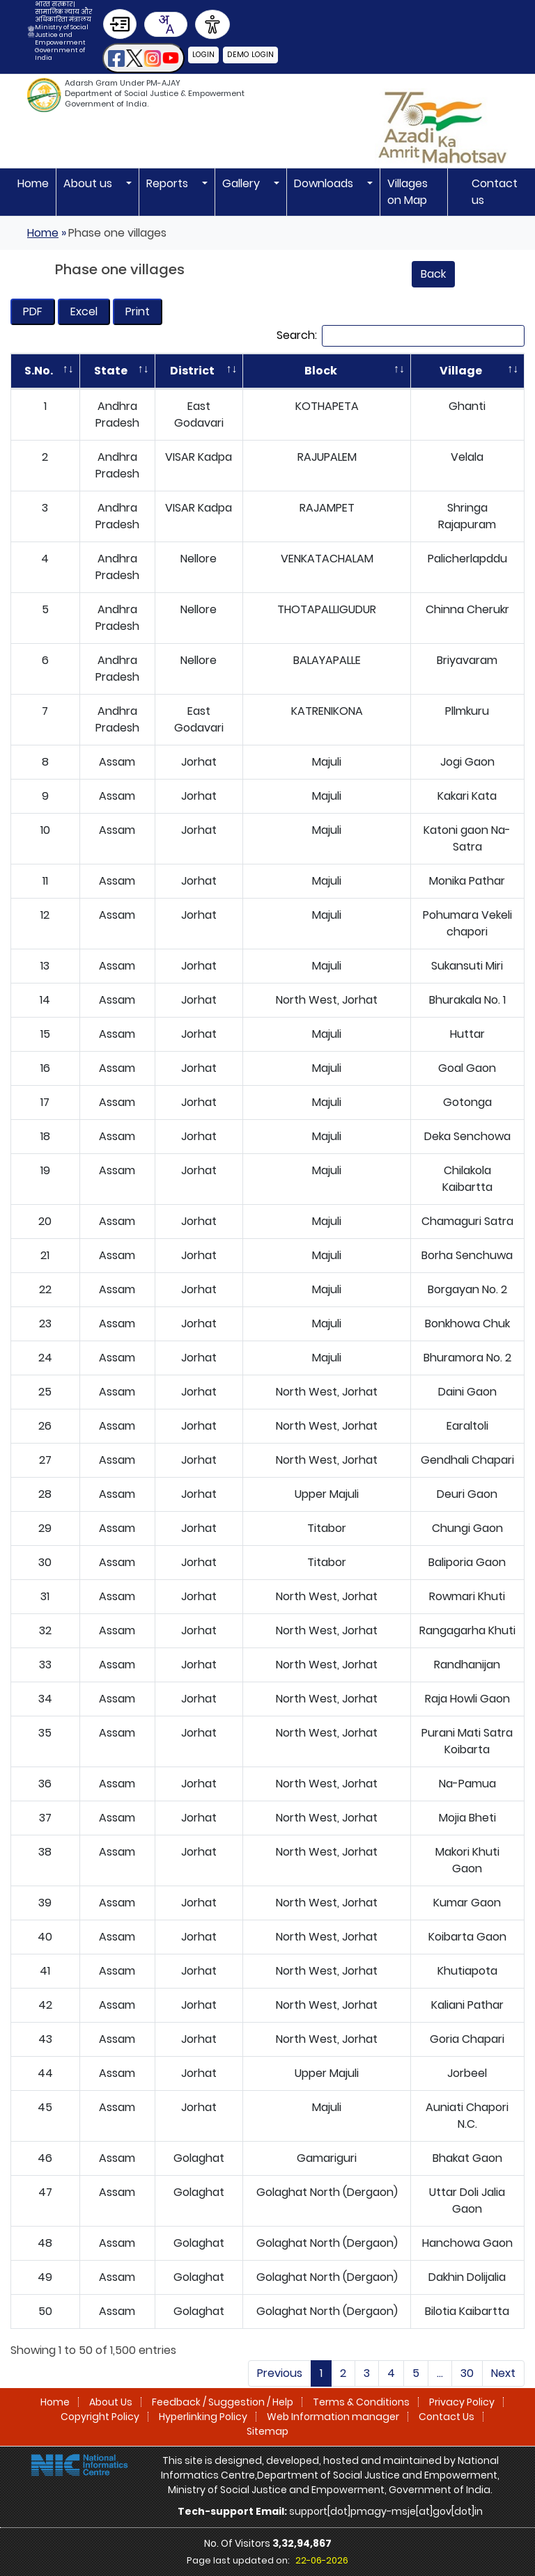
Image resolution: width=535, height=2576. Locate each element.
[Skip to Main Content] (120, 24)
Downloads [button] (325, 183)
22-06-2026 (321, 2493)
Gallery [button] (242, 183)
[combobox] (165, 24)
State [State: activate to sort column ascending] (101, 371)
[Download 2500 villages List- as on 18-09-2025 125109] (32, 312)
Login (204, 54)
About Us (110, 2335)
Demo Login (252, 54)
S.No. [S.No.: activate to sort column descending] (34, 371)
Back (433, 274)
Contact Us (446, 2350)
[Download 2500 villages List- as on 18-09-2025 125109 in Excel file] (84, 312)
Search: (401, 336)
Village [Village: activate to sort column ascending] (453, 371)
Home (33, 183)
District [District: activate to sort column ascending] (181, 371)
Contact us (495, 191)
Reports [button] (168, 183)
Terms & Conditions (361, 2335)
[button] (143, 58)
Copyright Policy (100, 2350)
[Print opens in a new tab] (137, 312)
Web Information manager (333, 2350)
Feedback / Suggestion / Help (222, 2335)
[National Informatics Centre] (79, 2398)
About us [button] (89, 183)
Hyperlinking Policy (203, 2350)
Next (503, 2306)
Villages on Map (407, 191)
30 (467, 2306)
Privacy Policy (462, 2335)
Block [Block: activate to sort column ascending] (305, 371)
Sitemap (267, 2364)
